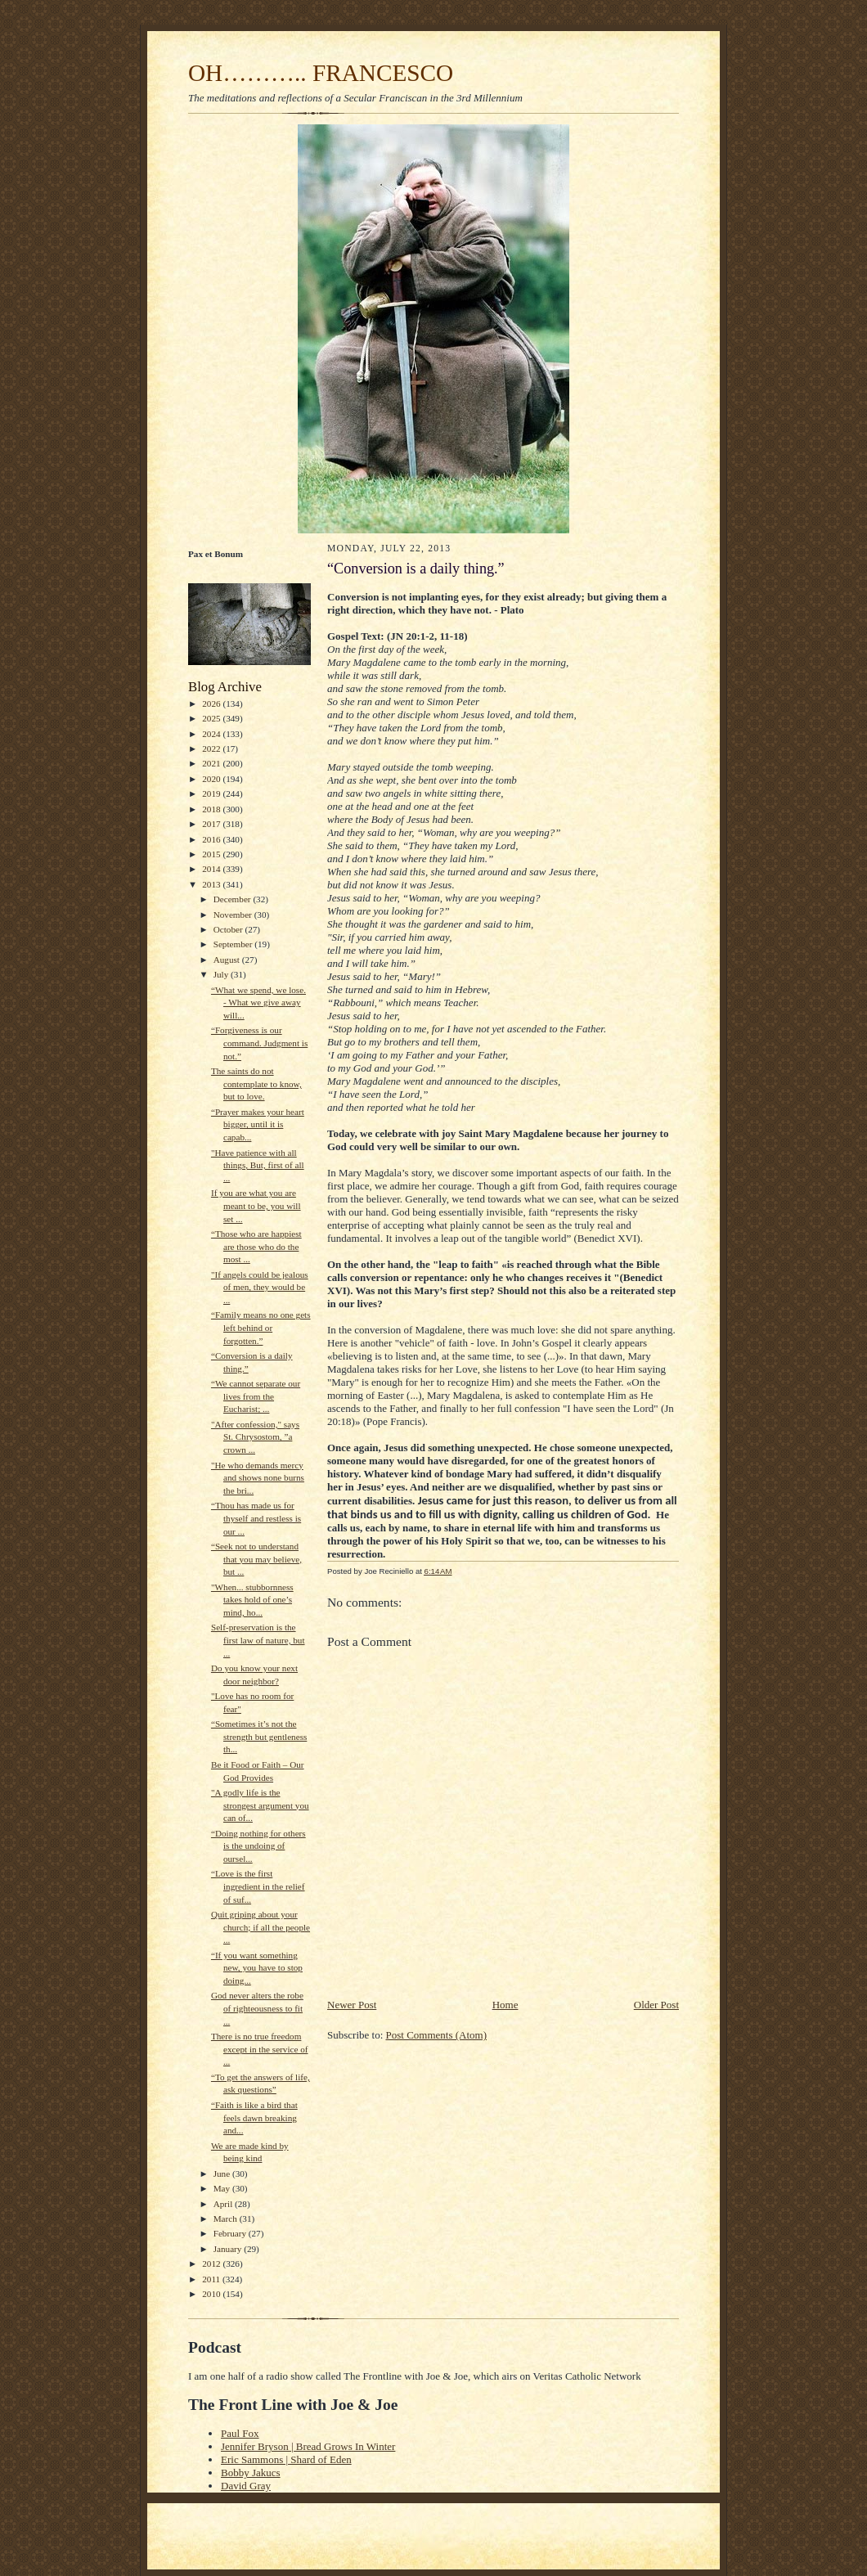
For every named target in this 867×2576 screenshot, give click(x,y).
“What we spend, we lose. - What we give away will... (258, 1002)
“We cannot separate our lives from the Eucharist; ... (255, 1396)
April (224, 2204)
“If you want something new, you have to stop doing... (257, 1967)
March (226, 2218)
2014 (212, 869)
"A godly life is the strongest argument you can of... (260, 1805)
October (229, 929)
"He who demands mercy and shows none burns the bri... (257, 1477)
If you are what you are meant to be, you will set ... (256, 1205)
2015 (212, 854)
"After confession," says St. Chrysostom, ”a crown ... (255, 1436)
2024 (212, 734)
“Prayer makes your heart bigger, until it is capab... (257, 1124)
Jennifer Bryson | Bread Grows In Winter (308, 2446)
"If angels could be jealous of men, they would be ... (259, 1287)
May (222, 2188)
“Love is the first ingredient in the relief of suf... (258, 1886)
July (222, 974)
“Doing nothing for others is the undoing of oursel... (258, 1845)
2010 (212, 2294)
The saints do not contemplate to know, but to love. (256, 1083)
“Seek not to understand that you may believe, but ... (256, 1558)
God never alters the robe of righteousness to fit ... (257, 2007)
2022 (212, 748)
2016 (212, 839)
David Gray (246, 2485)
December (233, 899)
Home (505, 2004)
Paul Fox (240, 2433)
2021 (212, 763)
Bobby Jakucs (251, 2472)
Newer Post (351, 2004)
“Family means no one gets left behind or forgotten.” (261, 1327)
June (222, 2173)
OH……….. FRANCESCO (320, 73)
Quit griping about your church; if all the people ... (260, 1926)
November (233, 914)
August (227, 959)
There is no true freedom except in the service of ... (259, 2048)
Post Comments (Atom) (436, 2035)
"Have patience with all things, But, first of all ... (257, 1165)
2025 (212, 718)
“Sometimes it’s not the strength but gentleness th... (259, 1736)
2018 (212, 809)
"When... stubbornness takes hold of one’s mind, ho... (252, 1599)
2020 (212, 779)
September (234, 944)
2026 (212, 703)
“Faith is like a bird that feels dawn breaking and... (254, 2117)
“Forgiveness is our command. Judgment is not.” (259, 1042)
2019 (212, 793)
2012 (212, 2263)
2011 (212, 2279)
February (231, 2233)
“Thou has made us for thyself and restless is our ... (256, 1517)
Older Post (656, 2004)
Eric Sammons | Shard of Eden (286, 2459)
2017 (212, 824)
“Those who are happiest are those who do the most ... (256, 1246)
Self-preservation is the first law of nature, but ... (258, 1639)
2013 (212, 884)
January (229, 2249)
